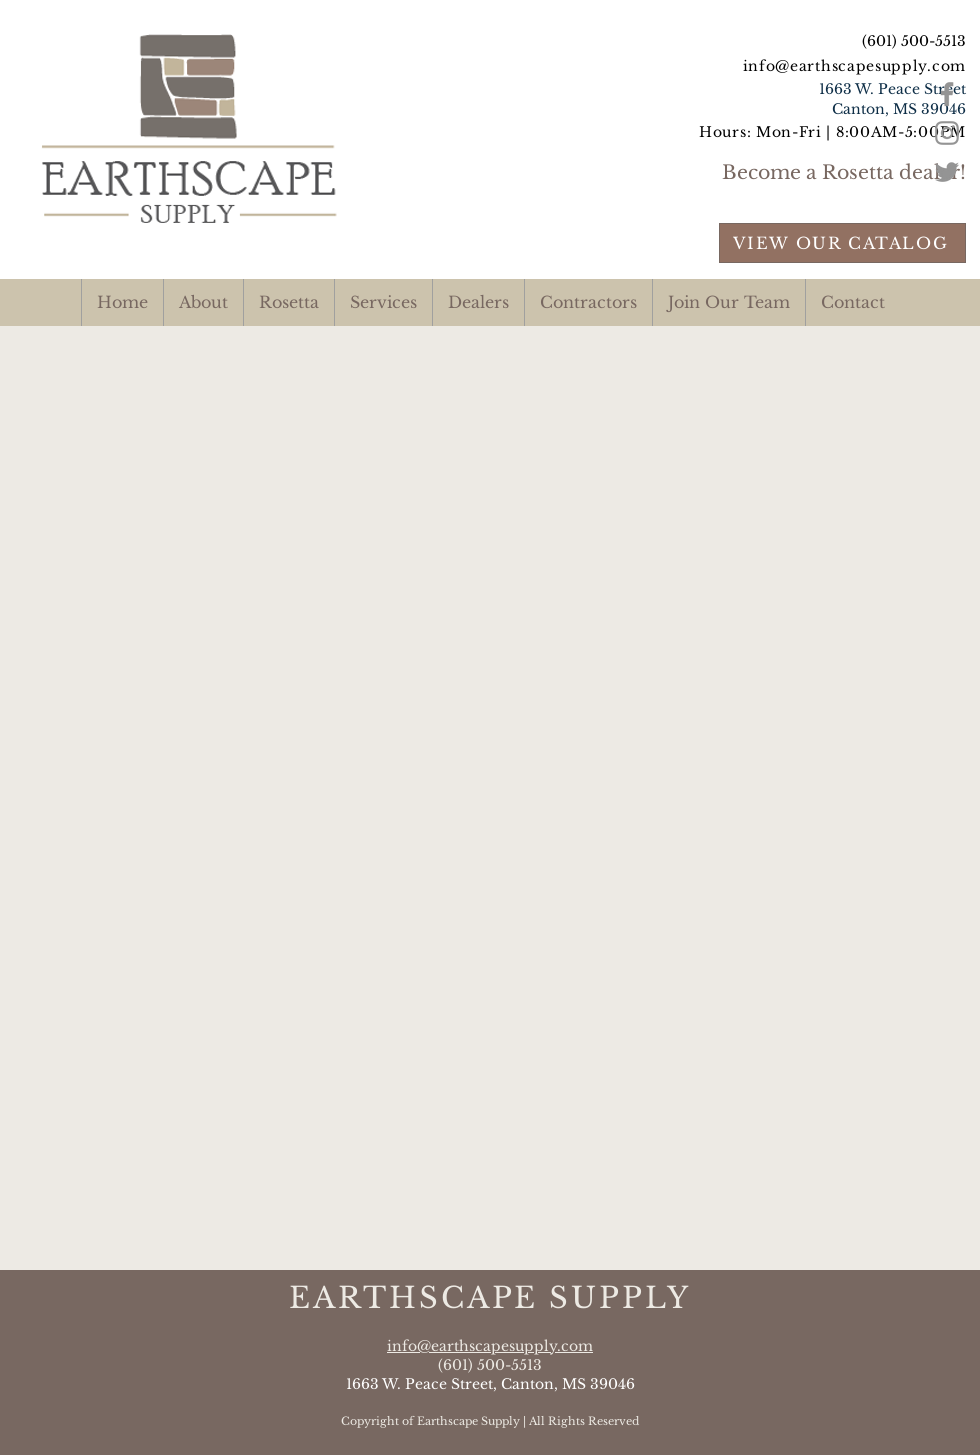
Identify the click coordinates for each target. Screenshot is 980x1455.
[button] (383, 302)
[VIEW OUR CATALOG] (842, 243)
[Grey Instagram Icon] (947, 133)
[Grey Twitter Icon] (947, 172)
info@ (767, 66)
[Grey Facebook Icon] (947, 94)
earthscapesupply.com (878, 66)
